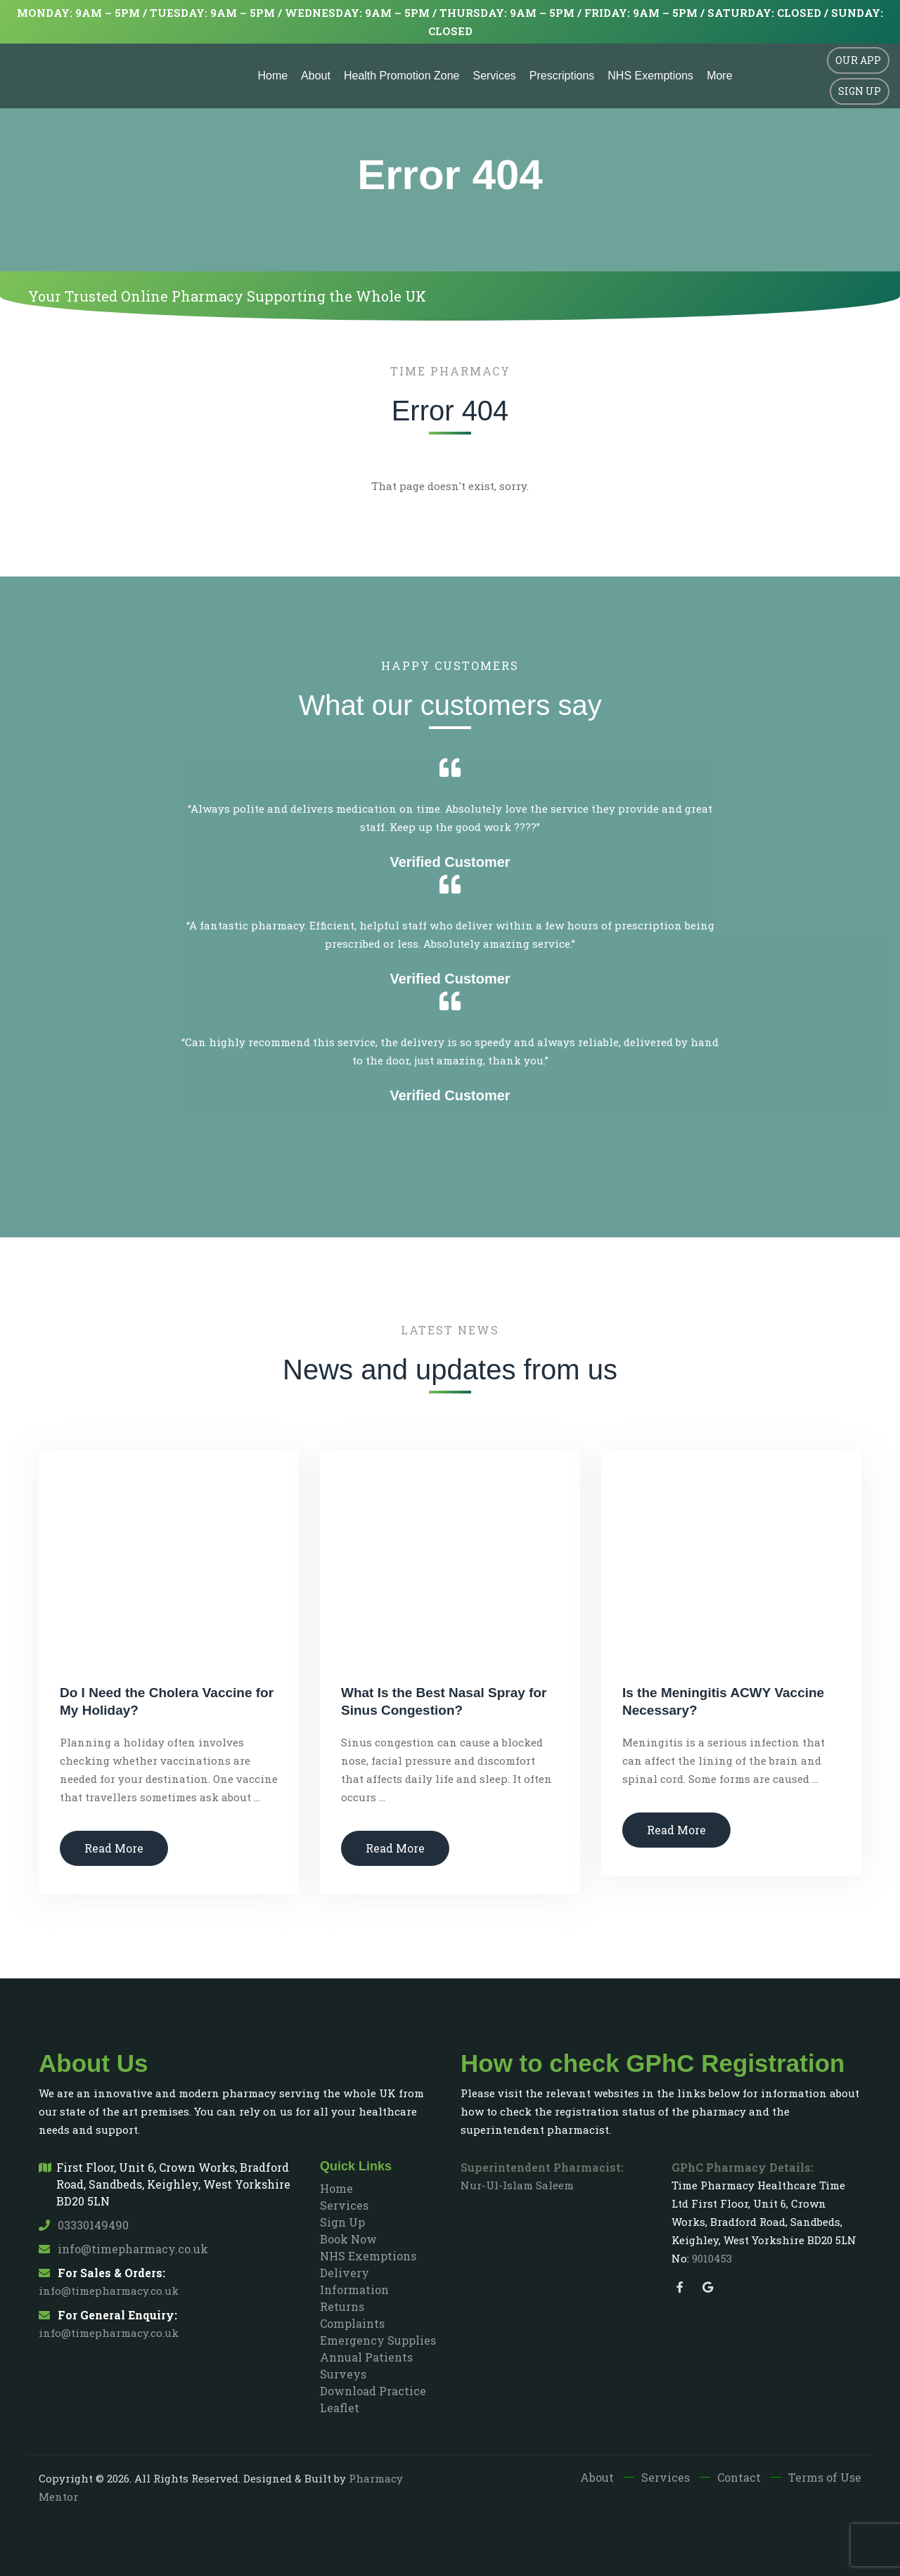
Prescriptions (561, 76)
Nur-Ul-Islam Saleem (517, 2185)
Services (493, 76)
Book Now (348, 2239)
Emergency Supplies (378, 2340)
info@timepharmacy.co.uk (123, 2248)
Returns (342, 2306)
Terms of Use (824, 2477)
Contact (739, 2477)
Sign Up (859, 91)
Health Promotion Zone (402, 76)
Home (272, 76)
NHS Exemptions (650, 76)
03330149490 (84, 2224)
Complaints (352, 2323)
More (719, 76)
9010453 (712, 2258)
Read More (113, 1848)
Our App (858, 60)
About (315, 76)
